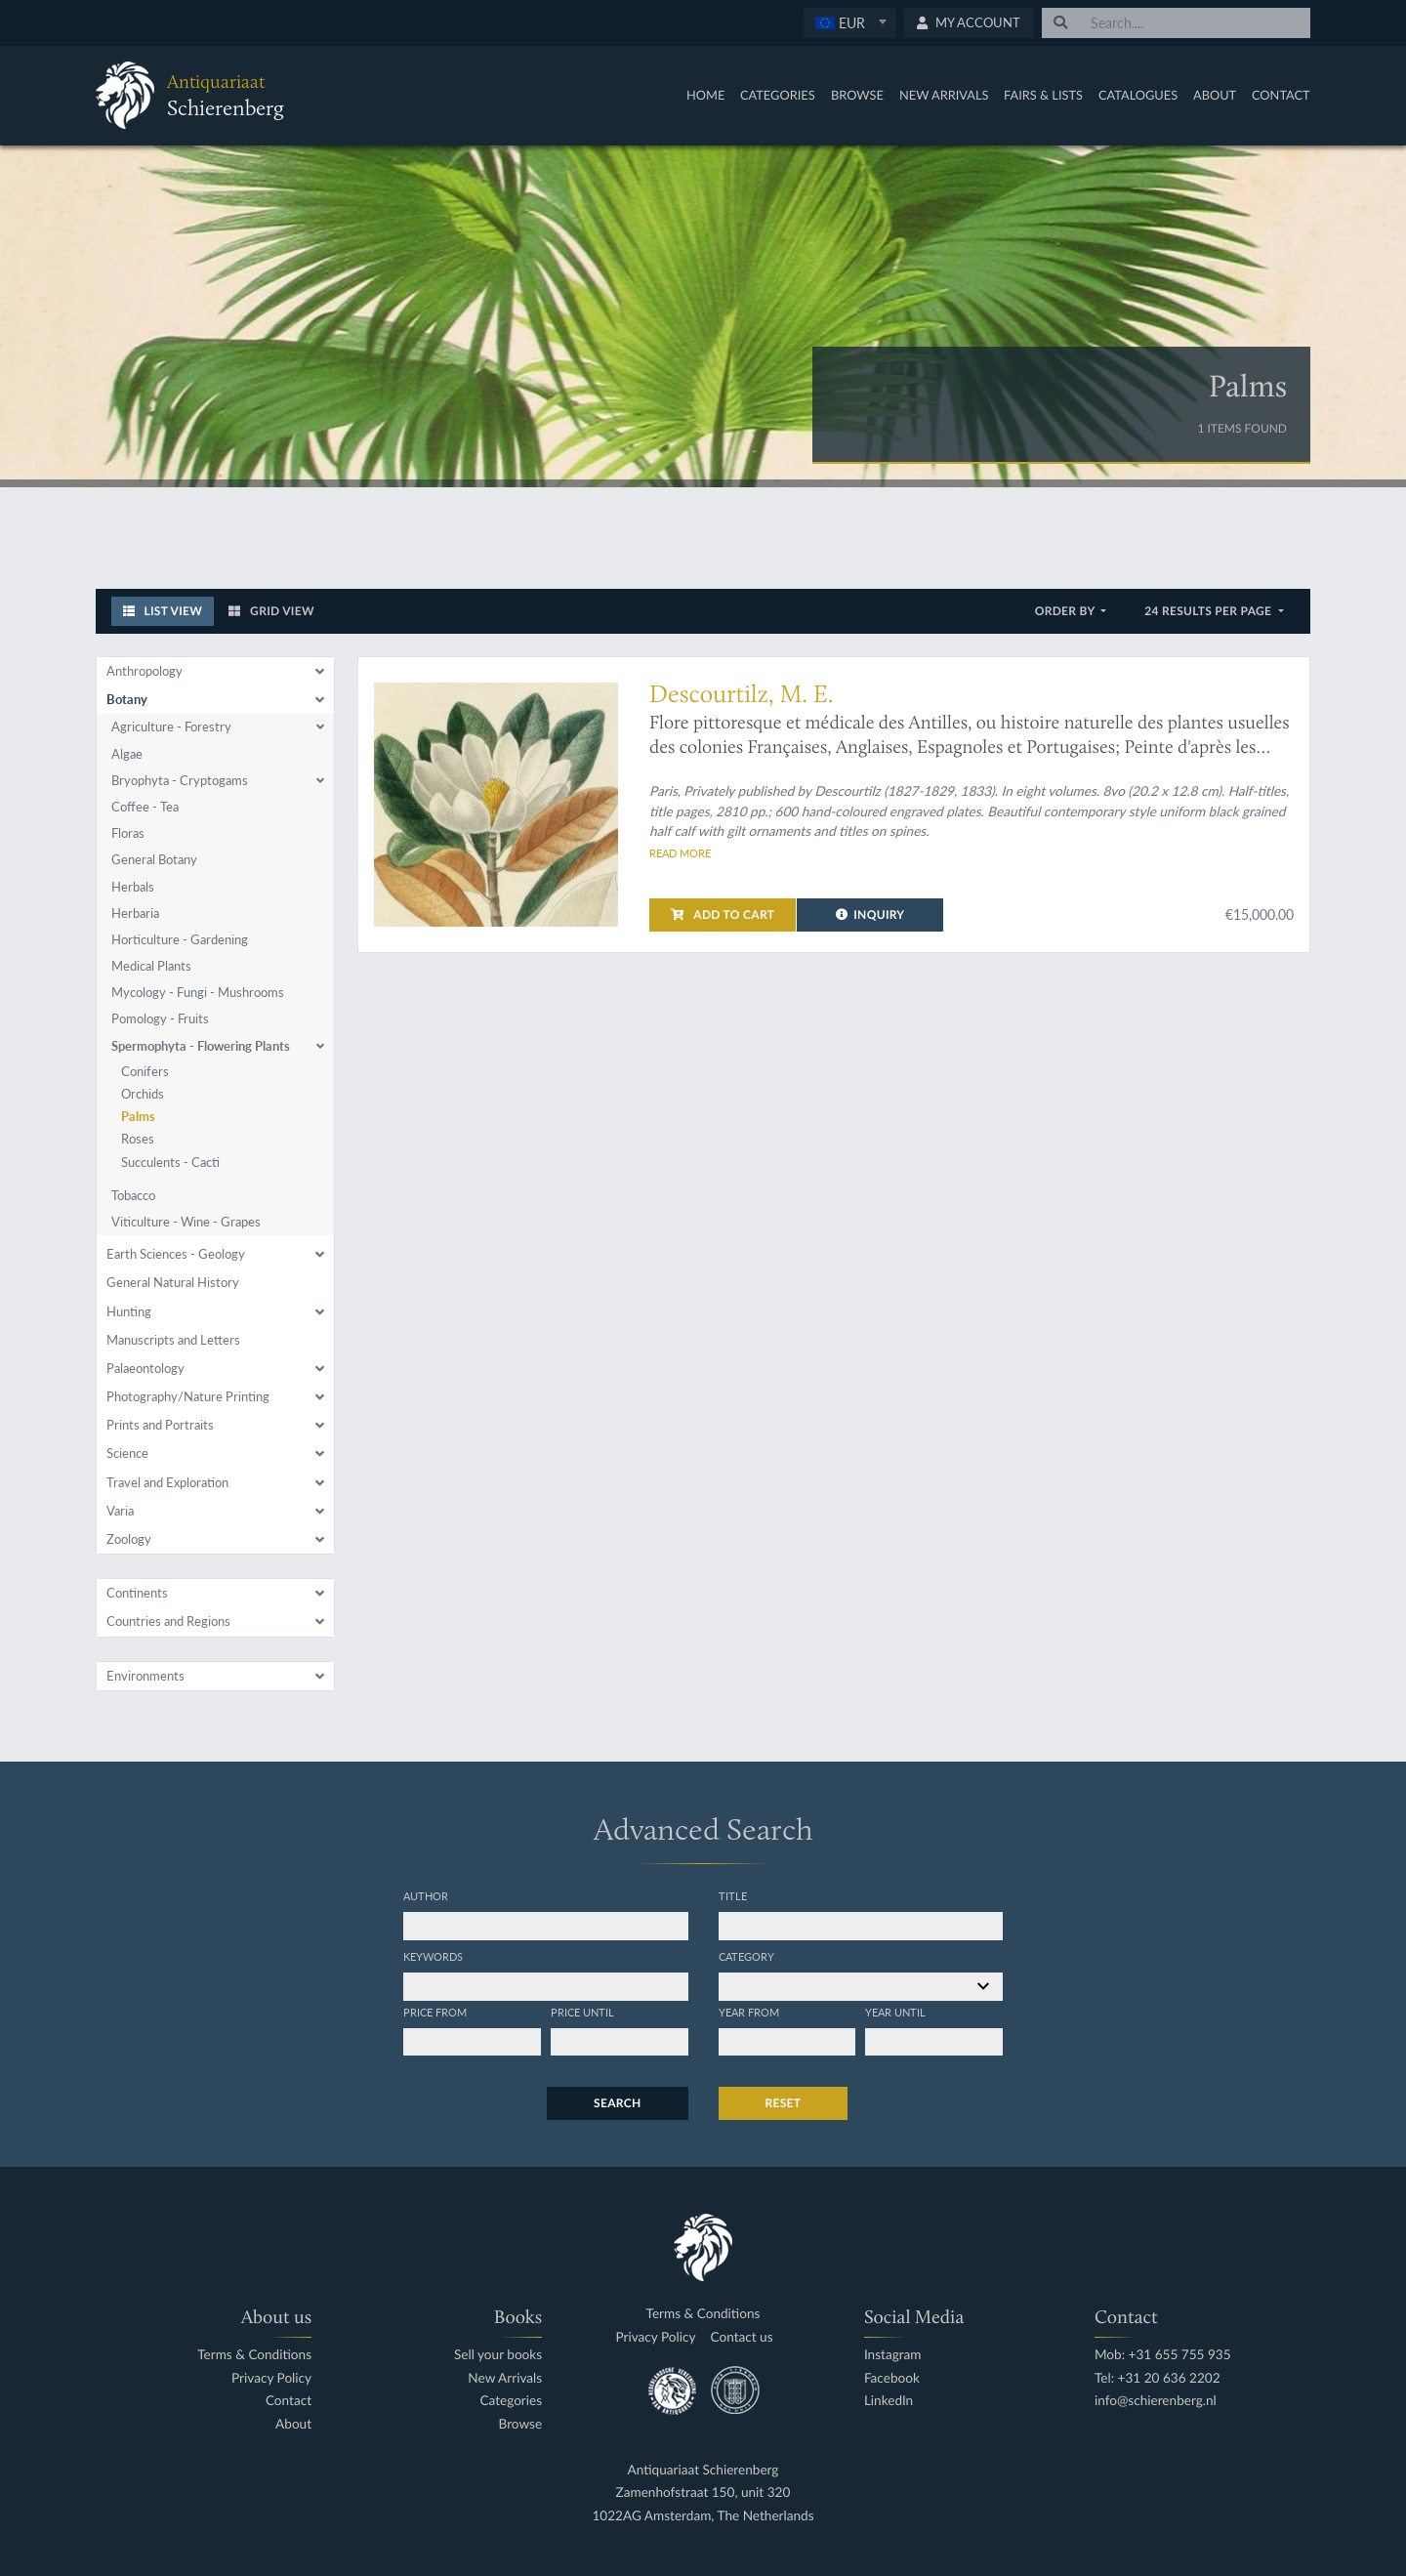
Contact (1281, 95)
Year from (749, 2011)
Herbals (132, 886)
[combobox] (850, 23)
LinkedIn (888, 2400)
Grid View (271, 610)
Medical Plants (151, 966)
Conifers (145, 1071)
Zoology (128, 1539)
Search (617, 2103)
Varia (120, 1510)
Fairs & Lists (1043, 95)
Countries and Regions (168, 1621)
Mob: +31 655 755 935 (1163, 2355)
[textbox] (849, 22)
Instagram (893, 2355)
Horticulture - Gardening (179, 939)
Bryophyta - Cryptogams (179, 780)
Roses (137, 1138)
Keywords (433, 1956)
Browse (857, 95)
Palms (138, 1116)
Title (733, 1895)
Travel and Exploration (167, 1482)
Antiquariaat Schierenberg (703, 2470)
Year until (895, 2011)
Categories (777, 95)
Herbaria (135, 913)
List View (163, 610)
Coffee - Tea (145, 806)
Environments (145, 1675)
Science (127, 1453)
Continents (137, 1592)
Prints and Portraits (160, 1424)
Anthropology (144, 671)
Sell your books (498, 2355)
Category (746, 1956)
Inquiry (870, 914)
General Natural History (172, 1282)
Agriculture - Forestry (171, 726)
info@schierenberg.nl (1156, 2400)
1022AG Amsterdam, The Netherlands (702, 2516)
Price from (435, 2011)
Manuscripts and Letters (173, 1340)
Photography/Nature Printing (187, 1396)
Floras (128, 833)
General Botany (154, 859)
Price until (582, 2011)
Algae (127, 754)
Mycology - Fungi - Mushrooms (197, 992)
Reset (783, 2103)
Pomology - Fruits (160, 1018)
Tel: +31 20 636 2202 (1157, 2378)
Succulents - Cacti (170, 1162)
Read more (680, 852)
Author (425, 1895)
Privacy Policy (271, 2378)
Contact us (742, 2337)
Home (705, 95)
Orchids (142, 1093)
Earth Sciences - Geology (175, 1254)
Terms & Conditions (254, 2355)
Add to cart (722, 914)
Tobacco (133, 1195)
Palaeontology (145, 1368)
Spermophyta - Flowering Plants (200, 1046)
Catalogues (1138, 95)
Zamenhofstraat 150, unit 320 (703, 2492)
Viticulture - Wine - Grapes (186, 1221)
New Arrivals (944, 95)
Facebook (892, 2378)
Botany (126, 699)
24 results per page (1209, 610)
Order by (1066, 610)
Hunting (128, 1311)
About (1214, 95)
